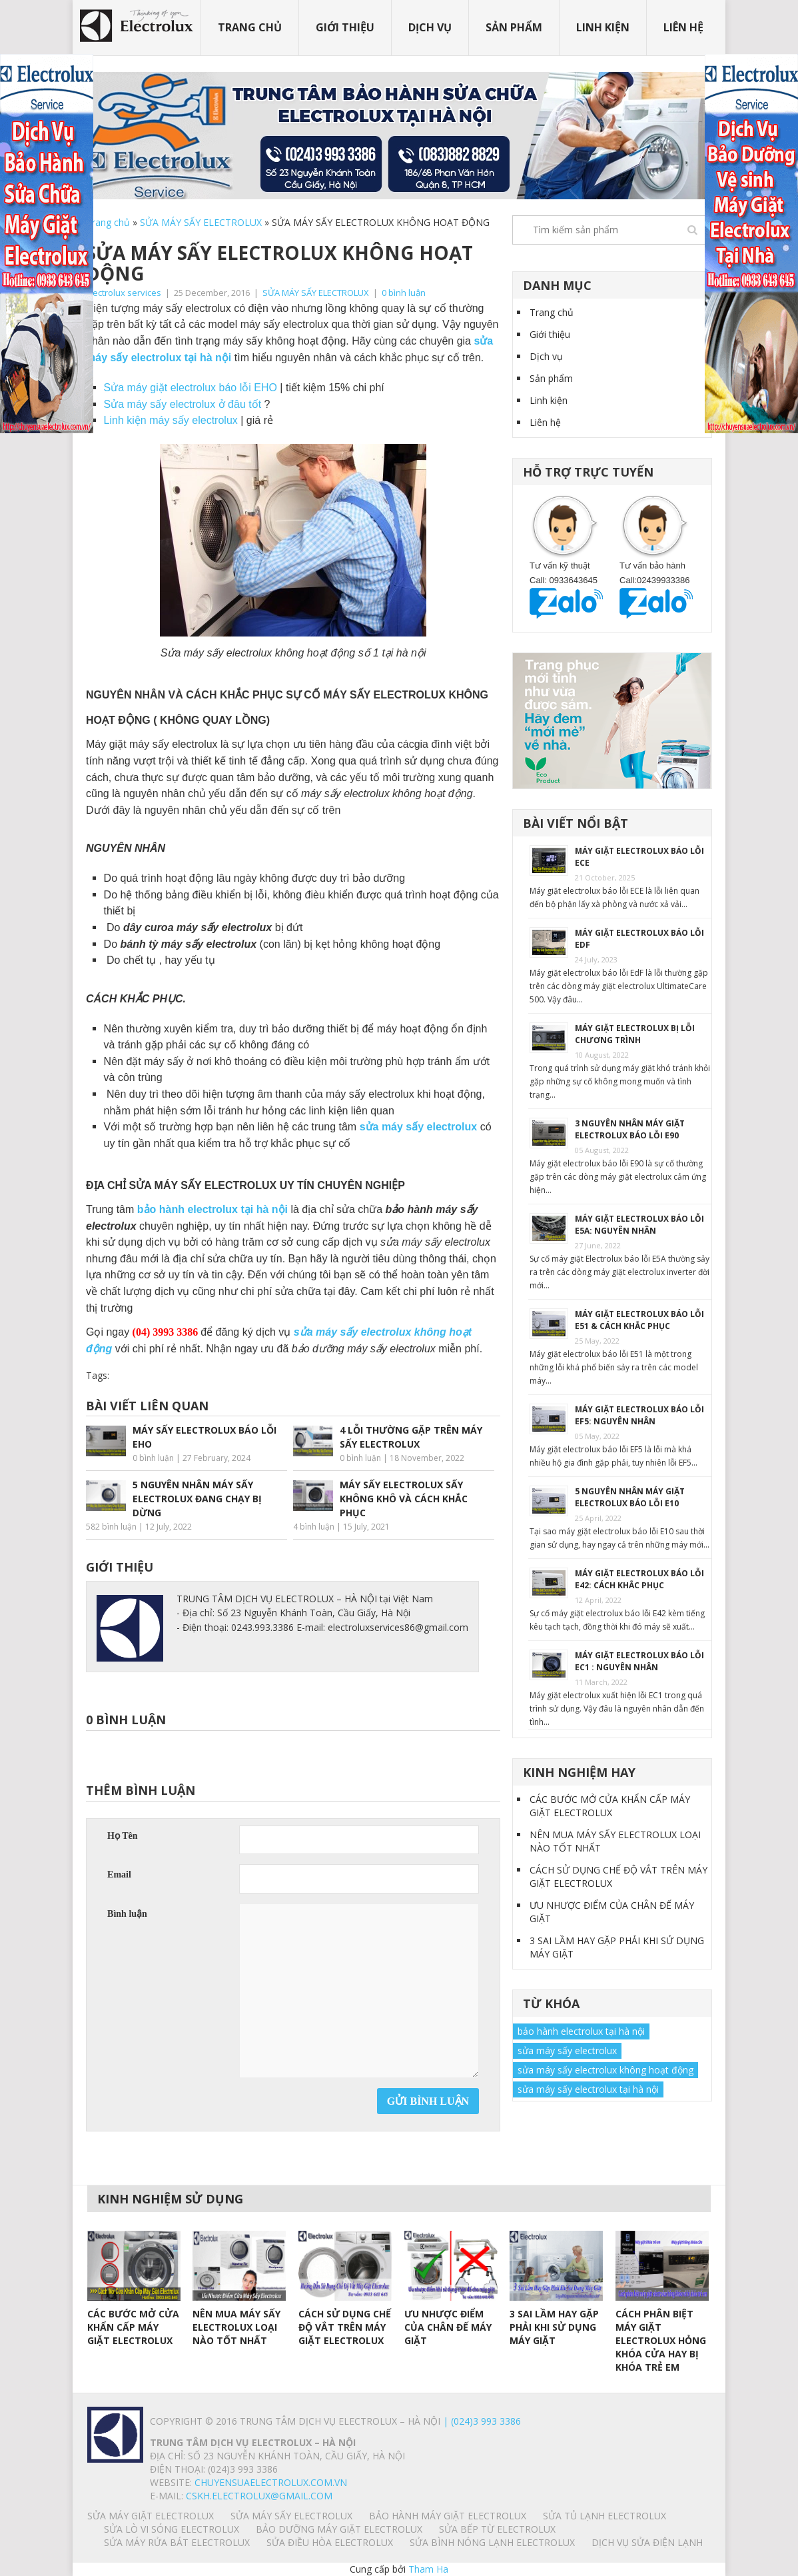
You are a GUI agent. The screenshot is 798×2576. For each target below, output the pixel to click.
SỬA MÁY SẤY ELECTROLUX (201, 222)
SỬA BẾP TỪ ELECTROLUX (497, 2529)
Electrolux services (123, 293)
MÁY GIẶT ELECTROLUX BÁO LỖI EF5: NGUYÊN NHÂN (639, 1415)
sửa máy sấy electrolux (567, 2050)
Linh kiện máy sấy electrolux (171, 420)
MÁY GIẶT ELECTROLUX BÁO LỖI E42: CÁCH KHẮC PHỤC (639, 1579)
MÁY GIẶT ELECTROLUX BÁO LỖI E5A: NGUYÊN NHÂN (639, 1224)
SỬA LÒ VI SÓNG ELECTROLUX (171, 2529)
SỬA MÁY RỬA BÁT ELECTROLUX (177, 2542)
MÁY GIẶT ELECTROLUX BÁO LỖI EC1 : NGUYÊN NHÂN (639, 1661)
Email (119, 1875)
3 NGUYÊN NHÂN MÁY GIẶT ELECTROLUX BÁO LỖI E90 (630, 1129)
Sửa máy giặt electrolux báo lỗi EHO (190, 387)
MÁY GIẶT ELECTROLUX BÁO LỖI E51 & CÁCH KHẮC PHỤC (639, 1320)
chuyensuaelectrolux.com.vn (271, 2482)
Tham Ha (428, 2569)
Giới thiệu (345, 27)
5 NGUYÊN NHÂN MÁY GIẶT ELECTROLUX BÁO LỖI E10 (630, 1497)
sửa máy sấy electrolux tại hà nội (588, 2089)
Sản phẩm (514, 27)
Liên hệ (683, 27)
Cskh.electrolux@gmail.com (259, 2495)
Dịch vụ (430, 27)
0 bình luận (404, 293)
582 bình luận (111, 1526)
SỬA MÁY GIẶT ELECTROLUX (150, 2515)
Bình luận (127, 1914)
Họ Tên (122, 1836)
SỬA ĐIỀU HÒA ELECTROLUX (329, 2542)
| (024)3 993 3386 (480, 2421)
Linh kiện (602, 27)
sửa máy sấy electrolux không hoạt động (605, 2069)
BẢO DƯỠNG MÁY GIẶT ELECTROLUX (339, 2529)
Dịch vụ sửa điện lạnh (647, 2542)
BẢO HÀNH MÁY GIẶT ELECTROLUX (447, 2515)
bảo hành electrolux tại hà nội (581, 2031)
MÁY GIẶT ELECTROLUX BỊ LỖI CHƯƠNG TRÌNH (635, 1034)
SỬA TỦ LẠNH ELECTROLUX (604, 2515)
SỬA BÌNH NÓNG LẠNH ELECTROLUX (492, 2542)
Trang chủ (250, 27)
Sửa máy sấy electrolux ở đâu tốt (183, 404)
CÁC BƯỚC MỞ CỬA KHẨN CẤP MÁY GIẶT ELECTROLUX (610, 1806)
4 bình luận (313, 1526)
